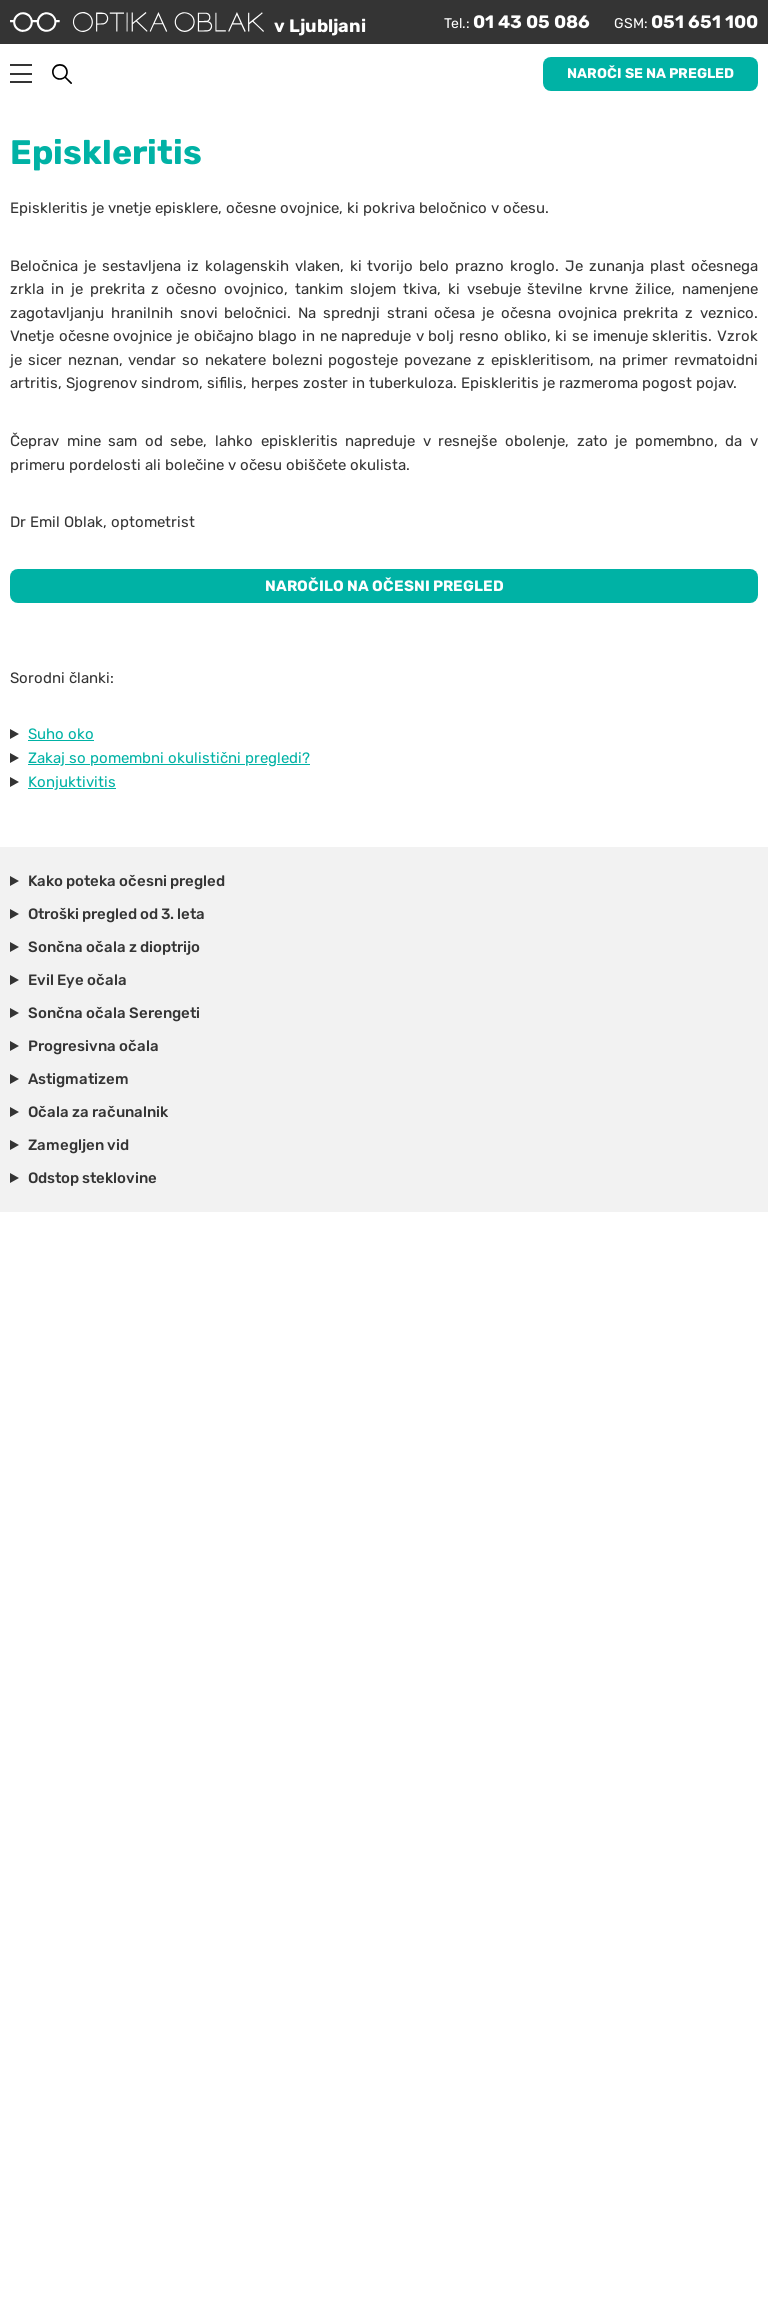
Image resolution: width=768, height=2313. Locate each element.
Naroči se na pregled (650, 73)
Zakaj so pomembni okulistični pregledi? (169, 758)
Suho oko (61, 734)
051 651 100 (704, 22)
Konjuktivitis (72, 782)
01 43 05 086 (531, 22)
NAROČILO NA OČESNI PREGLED (384, 586)
